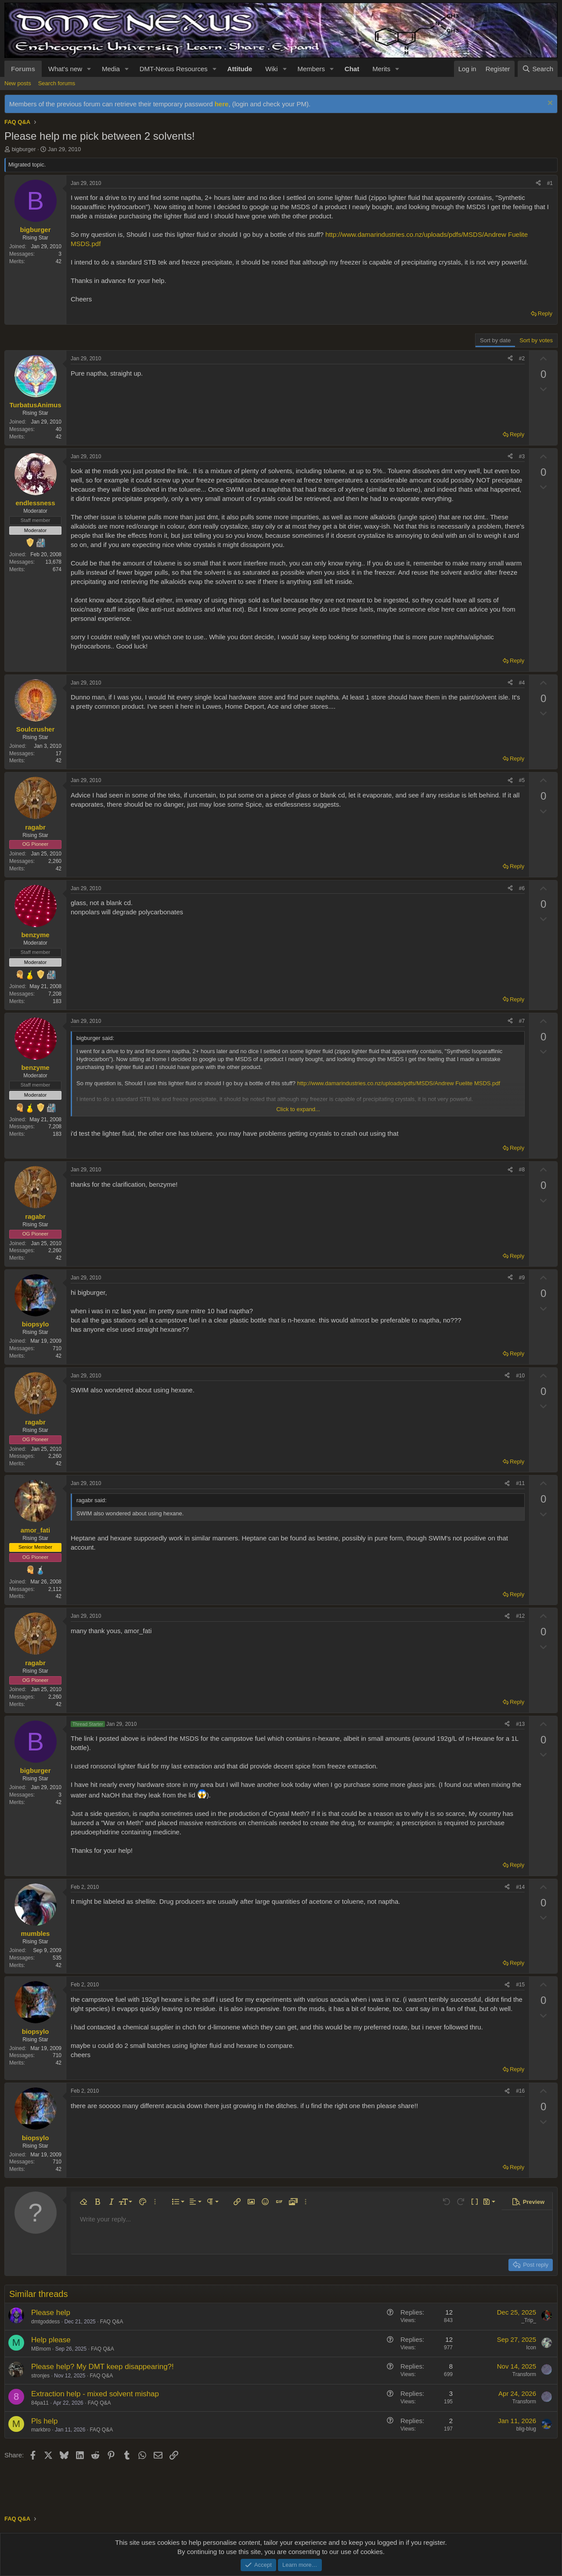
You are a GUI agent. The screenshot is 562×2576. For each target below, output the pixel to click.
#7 (522, 1021)
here (222, 104)
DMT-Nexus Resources (174, 68)
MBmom (41, 2349)
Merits (381, 68)
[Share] (538, 183)
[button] (89, 69)
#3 (522, 456)
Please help (50, 2312)
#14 (520, 1887)
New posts (17, 83)
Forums (23, 68)
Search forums (57, 83)
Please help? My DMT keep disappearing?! (102, 2366)
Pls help (44, 2421)
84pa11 (40, 2403)
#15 (520, 1985)
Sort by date (495, 340)
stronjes (40, 2376)
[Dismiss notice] (549, 104)
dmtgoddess (45, 2322)
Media (111, 68)
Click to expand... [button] (298, 1109)
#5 (522, 780)
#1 (550, 183)
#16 (520, 2091)
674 (57, 569)
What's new (65, 68)
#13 (520, 1724)
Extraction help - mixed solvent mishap (95, 2394)
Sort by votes (536, 340)
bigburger (24, 149)
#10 (520, 1376)
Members (311, 68)
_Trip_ (528, 2320)
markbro (40, 2430)
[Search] (538, 69)
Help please (51, 2340)
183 (57, 1001)
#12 (520, 1616)
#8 (522, 1170)
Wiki (271, 68)
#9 (522, 1278)
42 (58, 261)
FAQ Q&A (111, 2322)
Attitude (239, 68)
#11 (520, 1483)
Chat (352, 68)
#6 (522, 888)
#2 (522, 358)
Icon (531, 2347)
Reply (545, 313)
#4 (522, 683)
